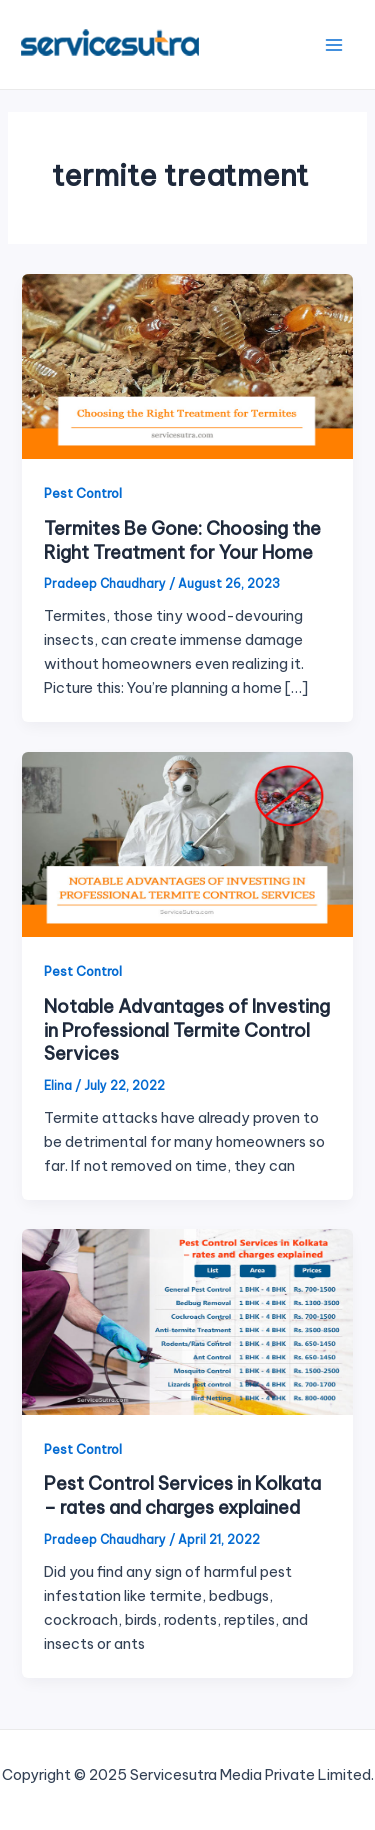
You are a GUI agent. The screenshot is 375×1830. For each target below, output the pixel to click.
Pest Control (83, 493)
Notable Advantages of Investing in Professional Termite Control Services (187, 1030)
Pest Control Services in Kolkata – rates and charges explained (182, 1495)
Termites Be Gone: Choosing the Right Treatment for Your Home (182, 540)
